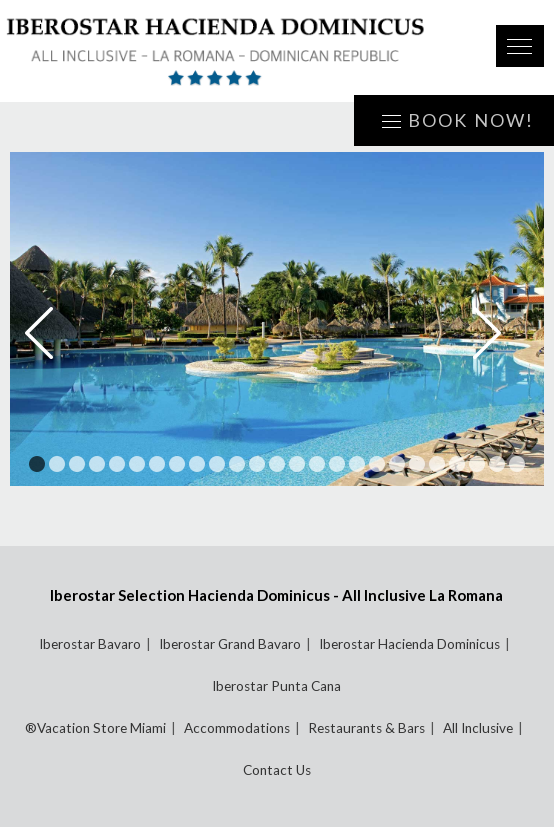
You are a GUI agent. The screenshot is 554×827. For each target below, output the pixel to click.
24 (497, 464)
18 (377, 464)
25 (517, 464)
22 (457, 464)
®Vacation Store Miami (95, 728)
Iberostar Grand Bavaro (230, 644)
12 (257, 464)
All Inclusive (478, 728)
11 (237, 464)
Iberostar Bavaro (90, 644)
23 (477, 464)
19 (397, 464)
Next (501, 333)
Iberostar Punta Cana (276, 686)
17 (357, 464)
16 (337, 464)
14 (297, 464)
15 (317, 464)
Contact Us (277, 770)
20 (417, 464)
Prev (53, 333)
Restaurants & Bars (366, 728)
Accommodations (237, 728)
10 (217, 464)
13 (277, 464)
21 (437, 464)
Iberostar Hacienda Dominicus (409, 644)
